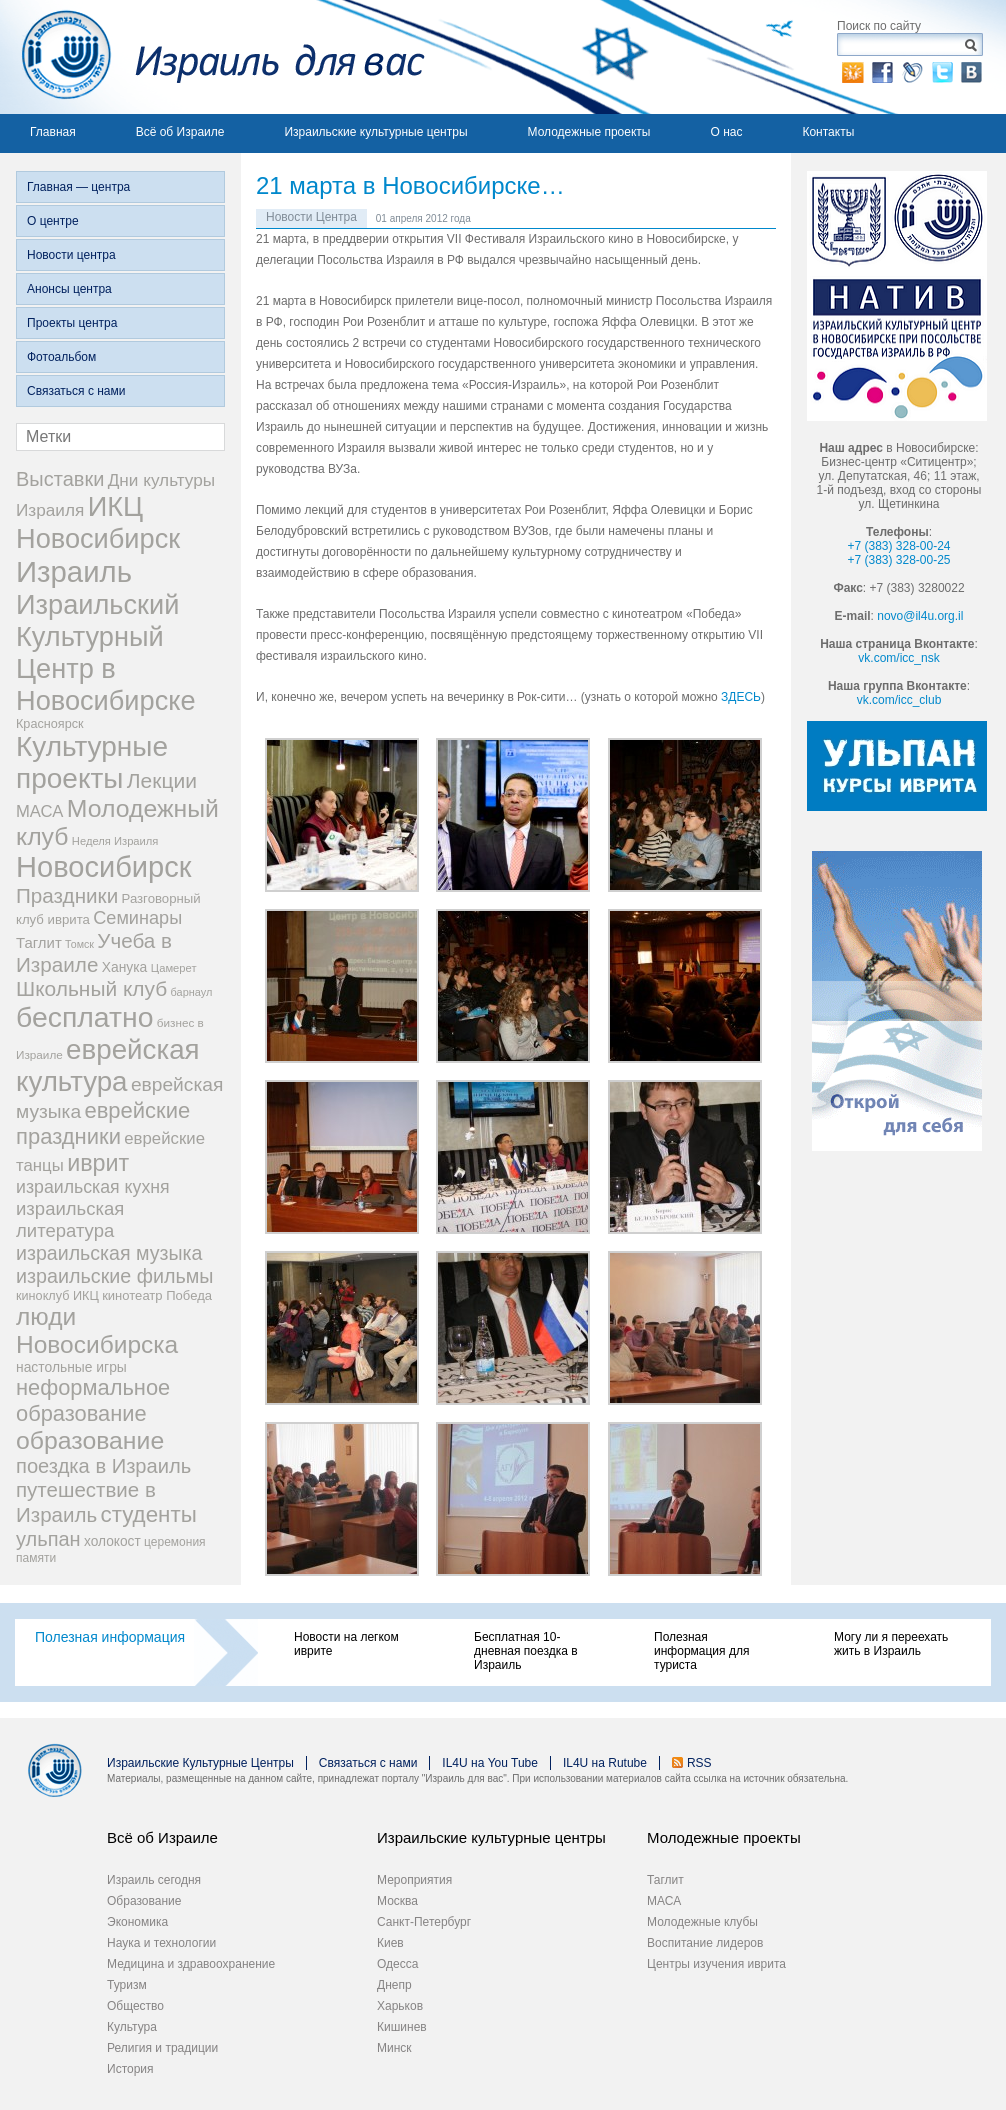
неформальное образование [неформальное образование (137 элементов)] (93, 1400)
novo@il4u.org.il (920, 616)
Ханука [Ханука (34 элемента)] (125, 967)
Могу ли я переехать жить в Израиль (891, 1644)
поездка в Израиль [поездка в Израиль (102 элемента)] (103, 1466)
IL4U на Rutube (605, 1763)
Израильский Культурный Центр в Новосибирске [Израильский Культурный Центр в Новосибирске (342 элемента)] (106, 652)
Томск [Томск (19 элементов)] (79, 944)
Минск (394, 2048)
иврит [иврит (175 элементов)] (98, 1163)
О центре (53, 221)
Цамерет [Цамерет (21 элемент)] (174, 968)
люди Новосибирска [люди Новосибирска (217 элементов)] (97, 1330)
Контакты (828, 132)
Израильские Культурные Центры (200, 1763)
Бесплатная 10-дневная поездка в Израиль (526, 1651)
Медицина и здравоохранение (191, 1964)
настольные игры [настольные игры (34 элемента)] (71, 1367)
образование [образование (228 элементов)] (90, 1440)
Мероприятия (414, 1880)
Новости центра (71, 255)
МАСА (664, 1901)
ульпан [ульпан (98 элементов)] (48, 1539)
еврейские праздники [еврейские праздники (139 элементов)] (103, 1123)
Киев (390, 1943)
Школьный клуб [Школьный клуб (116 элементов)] (91, 988)
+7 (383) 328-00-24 (898, 546)
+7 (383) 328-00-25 (898, 560)
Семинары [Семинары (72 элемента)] (137, 918)
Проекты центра (72, 323)
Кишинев (402, 2027)
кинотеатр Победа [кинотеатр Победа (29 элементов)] (157, 1295)
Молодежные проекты (589, 132)
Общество (135, 2006)
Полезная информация (110, 1637)
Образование (144, 1901)
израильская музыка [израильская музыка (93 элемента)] (109, 1253)
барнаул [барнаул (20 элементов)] (192, 992)
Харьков (400, 2006)
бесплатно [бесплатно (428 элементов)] (85, 1017)
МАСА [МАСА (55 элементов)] (39, 811)
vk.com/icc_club (899, 700)
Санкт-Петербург (424, 1922)
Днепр (394, 1985)
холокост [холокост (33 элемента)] (112, 1541)
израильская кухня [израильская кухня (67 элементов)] (93, 1187)
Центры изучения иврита (716, 1964)
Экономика (137, 1922)
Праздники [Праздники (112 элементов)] (67, 895)
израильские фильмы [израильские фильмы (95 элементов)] (114, 1276)
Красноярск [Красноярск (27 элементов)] (50, 724)
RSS (699, 1763)
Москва (397, 1901)
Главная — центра (78, 187)
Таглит (665, 1880)
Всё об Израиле (180, 132)
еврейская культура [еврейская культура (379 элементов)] (108, 1065)
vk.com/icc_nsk (898, 658)
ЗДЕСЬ (741, 697)
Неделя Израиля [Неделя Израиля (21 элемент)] (115, 841)
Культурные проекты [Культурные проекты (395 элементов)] (92, 762)
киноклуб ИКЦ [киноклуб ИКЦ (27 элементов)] (57, 1296)
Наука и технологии (161, 1943)
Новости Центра (311, 217)
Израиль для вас (212, 57)
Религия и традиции (162, 2048)
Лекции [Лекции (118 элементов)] (162, 780)
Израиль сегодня (154, 1880)
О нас (726, 132)
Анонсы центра (69, 289)
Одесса (397, 1964)
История (130, 2069)
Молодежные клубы (702, 1922)
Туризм (127, 1985)
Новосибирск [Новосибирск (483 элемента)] (103, 867)
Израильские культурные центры (375, 132)
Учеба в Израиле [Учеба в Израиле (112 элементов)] (94, 952)
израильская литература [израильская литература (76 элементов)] (70, 1219)
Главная (53, 132)
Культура (132, 2027)
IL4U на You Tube (490, 1763)
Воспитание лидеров (705, 1943)
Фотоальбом (61, 357)
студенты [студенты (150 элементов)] (148, 1514)
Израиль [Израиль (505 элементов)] (74, 571)
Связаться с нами (76, 391)
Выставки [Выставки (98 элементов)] (60, 479)
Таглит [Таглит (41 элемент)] (39, 942)
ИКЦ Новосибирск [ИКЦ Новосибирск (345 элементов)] (98, 522)
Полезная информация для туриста (701, 1651)
